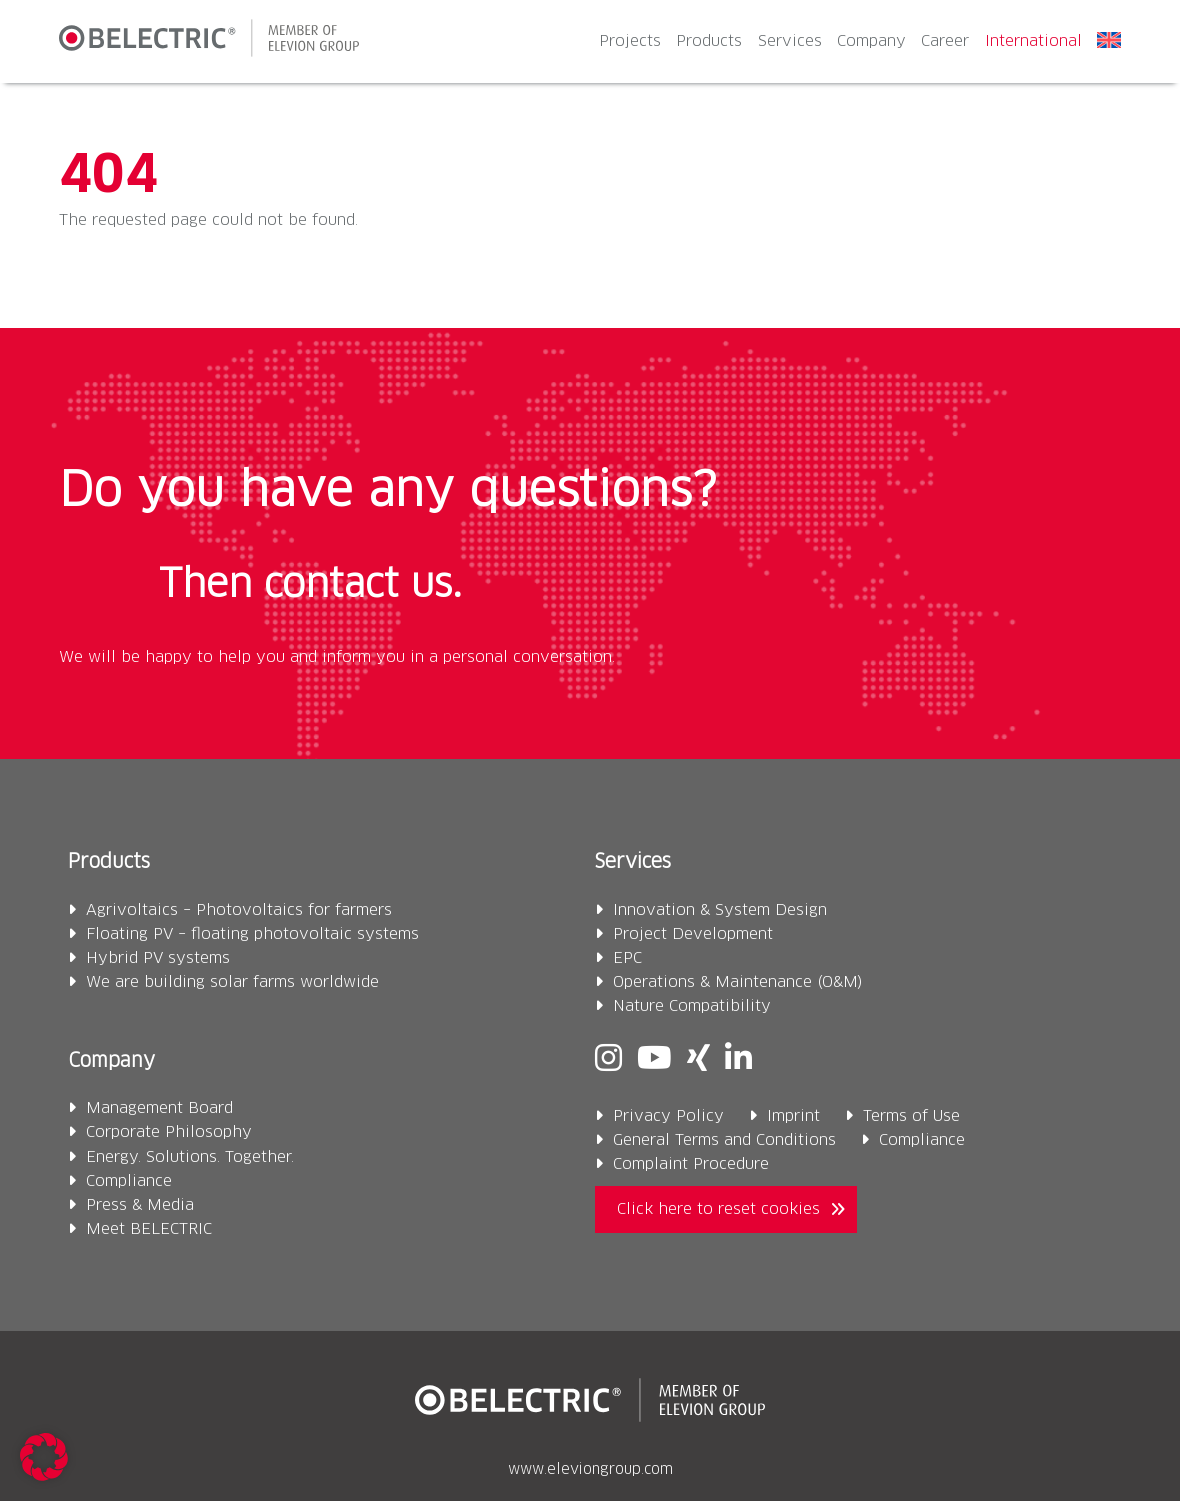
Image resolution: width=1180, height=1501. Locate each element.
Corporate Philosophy (169, 1132)
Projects (630, 41)
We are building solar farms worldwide (232, 982)
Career (945, 41)
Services (790, 41)
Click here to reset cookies (718, 1209)
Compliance (129, 1181)
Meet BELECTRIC (149, 1229)
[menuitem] (1109, 41)
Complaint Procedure (691, 1164)
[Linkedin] (738, 1061)
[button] (44, 1457)
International (1033, 41)
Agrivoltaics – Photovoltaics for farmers (239, 910)
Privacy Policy (668, 1116)
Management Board (159, 1108)
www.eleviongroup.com (590, 1470)
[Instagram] (608, 1061)
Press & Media (140, 1205)
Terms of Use (911, 1116)
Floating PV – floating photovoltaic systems (252, 934)
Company (871, 41)
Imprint (793, 1116)
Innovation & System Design (720, 910)
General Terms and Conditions (724, 1140)
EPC (627, 958)
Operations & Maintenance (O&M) (738, 982)
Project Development (693, 934)
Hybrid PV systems (158, 958)
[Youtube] (654, 1061)
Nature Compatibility (692, 1006)
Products (709, 41)
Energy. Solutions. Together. (190, 1157)
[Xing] (698, 1061)
